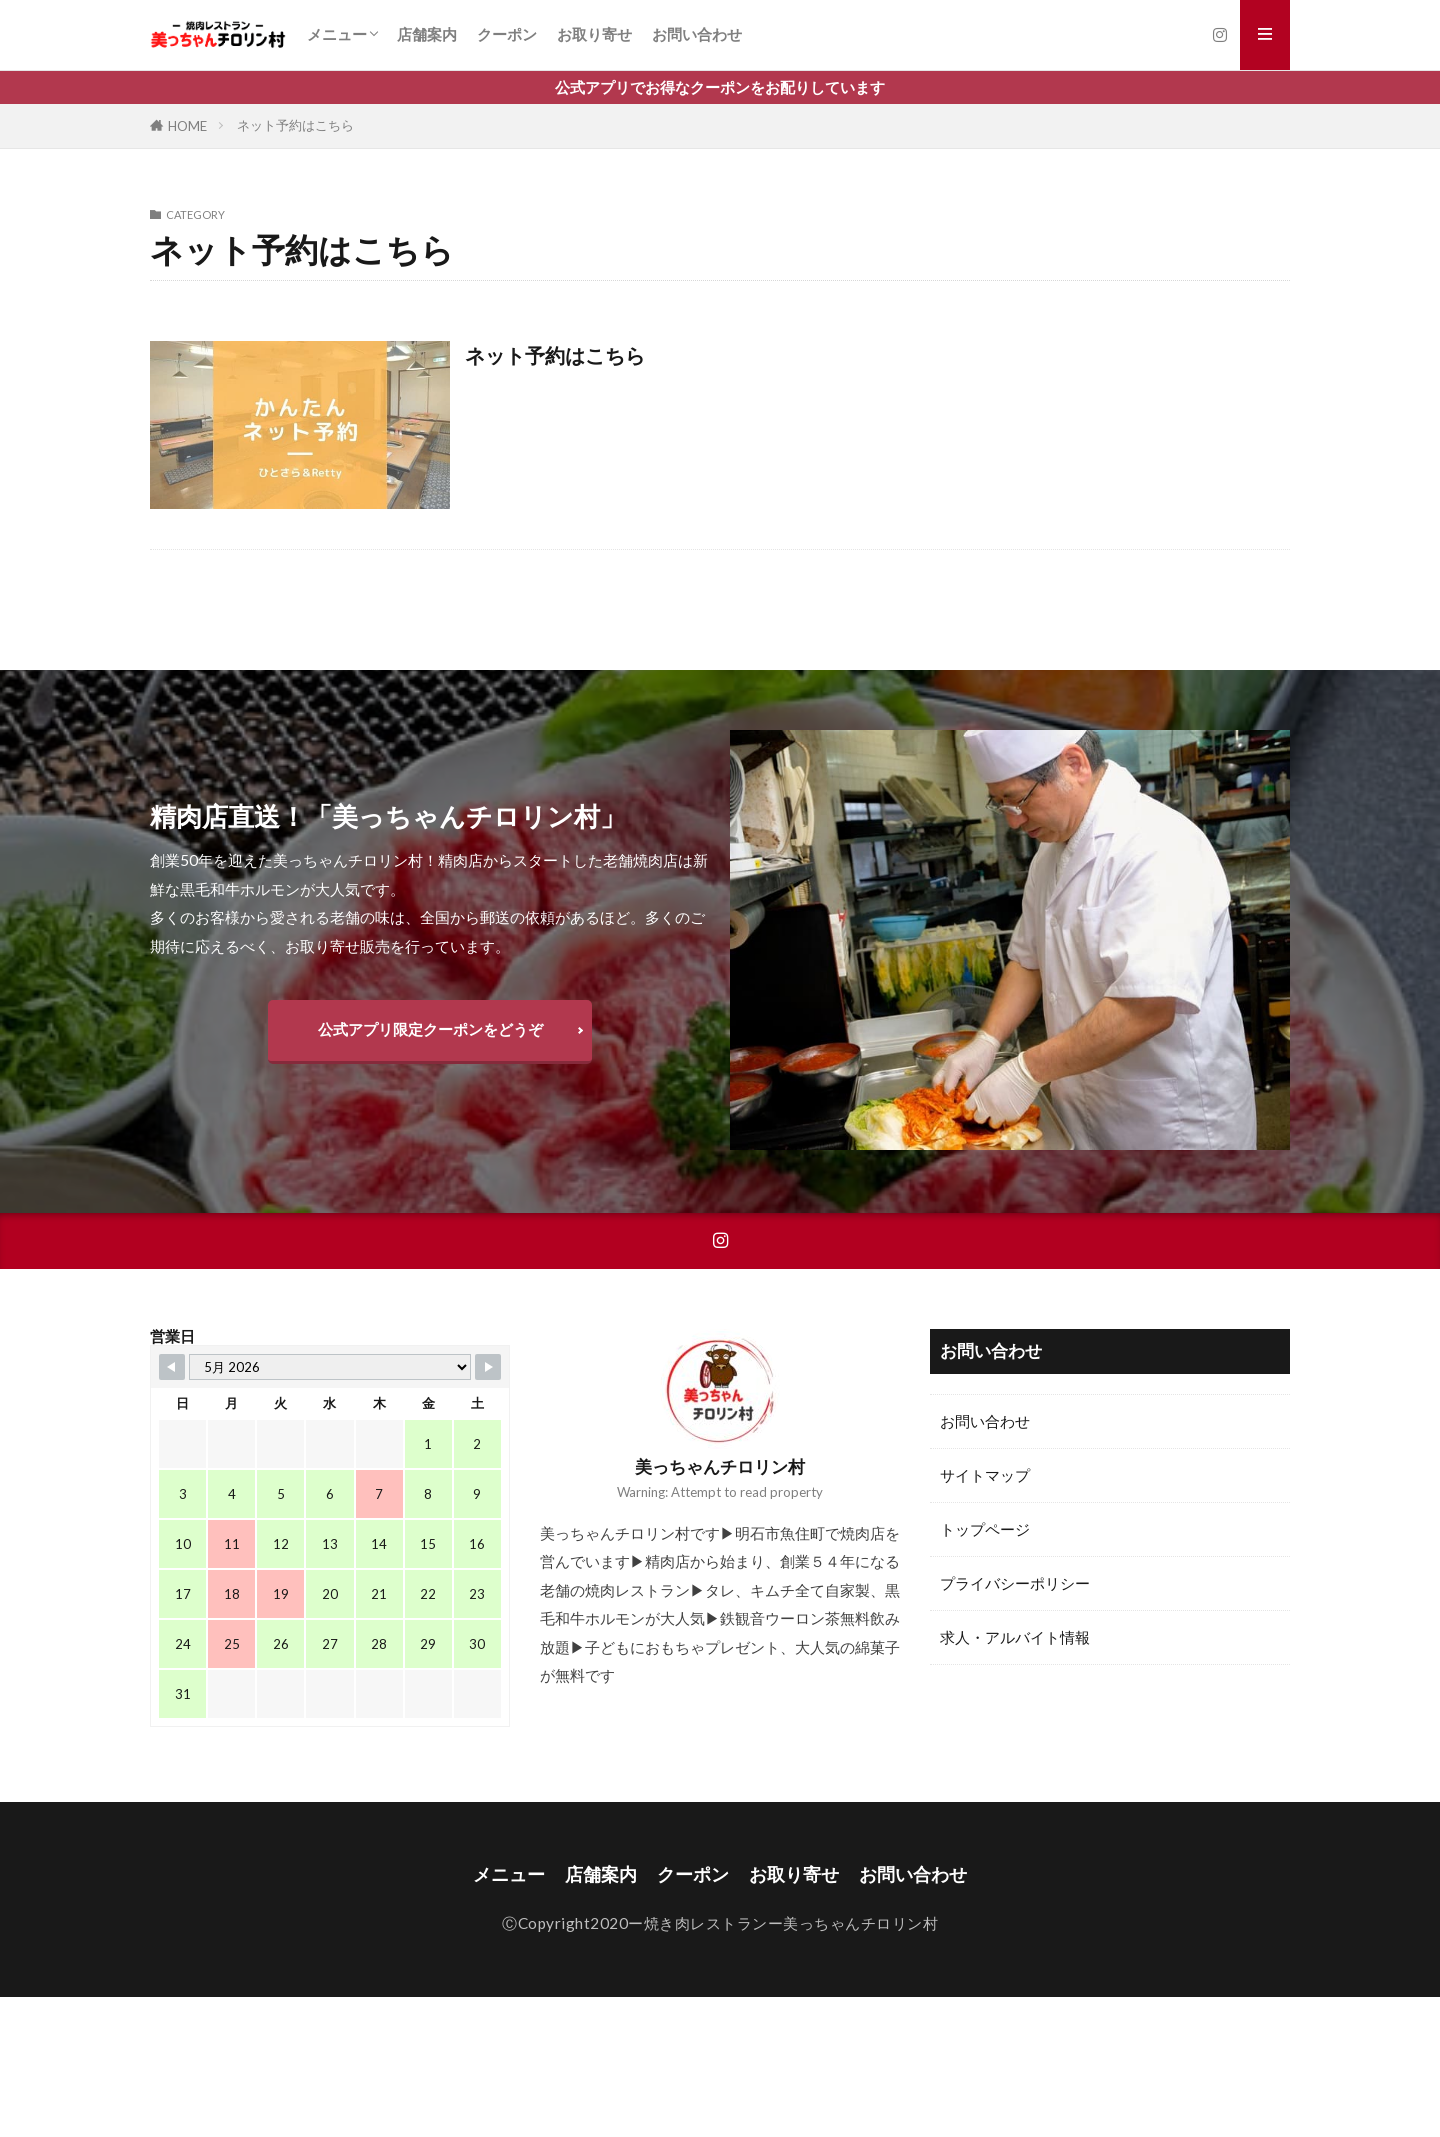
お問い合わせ (697, 34)
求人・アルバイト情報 (1015, 1637)
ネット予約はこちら (295, 125)
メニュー (337, 34)
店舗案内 (427, 34)
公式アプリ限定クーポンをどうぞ (430, 1029)
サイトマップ (985, 1475)
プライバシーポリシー (1015, 1583)
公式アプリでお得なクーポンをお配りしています (720, 87)
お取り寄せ (594, 34)
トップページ (985, 1529)
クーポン (507, 34)
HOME (187, 126)
